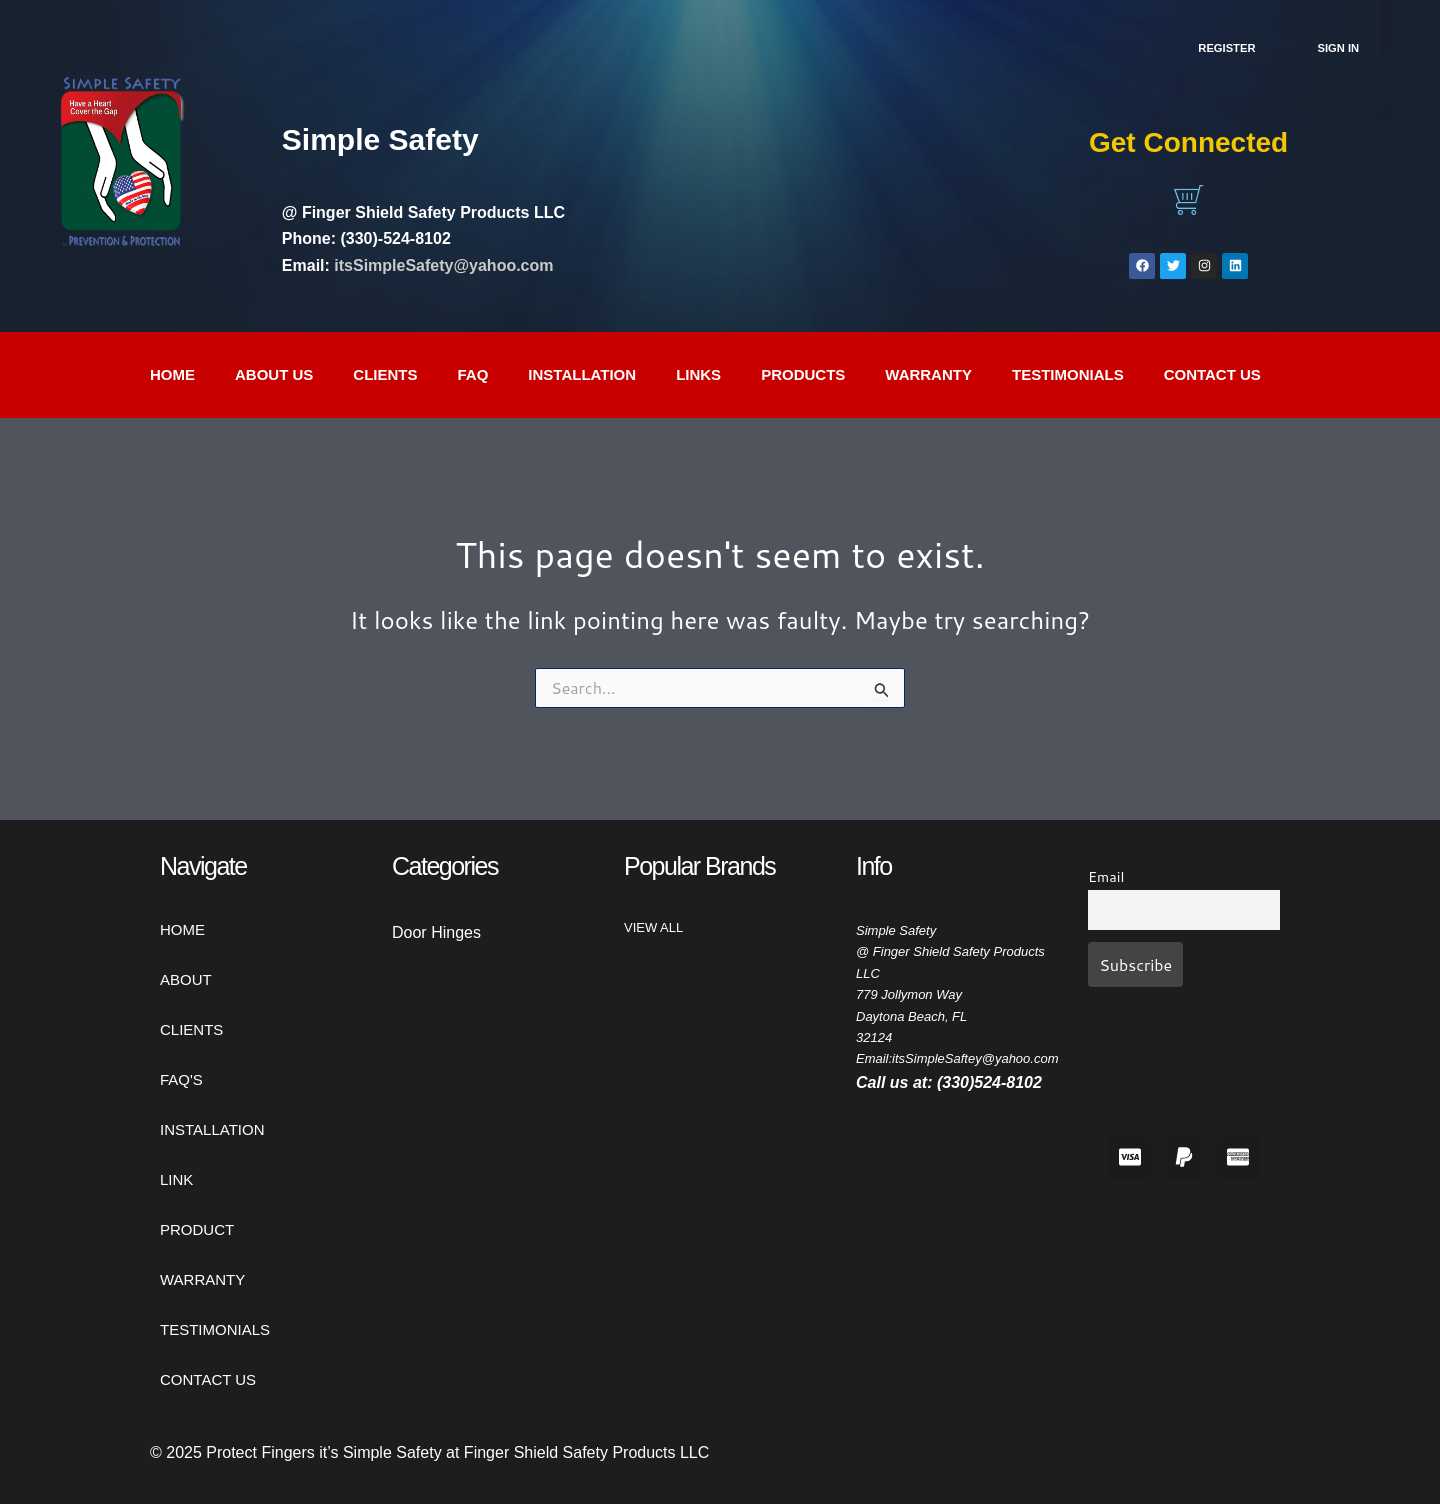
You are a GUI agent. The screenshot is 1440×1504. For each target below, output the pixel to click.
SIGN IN (1339, 48)
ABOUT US (274, 374)
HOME (182, 929)
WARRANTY (928, 374)
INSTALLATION (582, 374)
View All (653, 927)
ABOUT (186, 979)
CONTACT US (1212, 374)
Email (1106, 876)
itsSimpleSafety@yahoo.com (443, 265)
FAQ (473, 374)
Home (172, 374)
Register (1226, 48)
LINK (176, 1179)
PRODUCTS (803, 374)
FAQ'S (181, 1079)
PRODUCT (197, 1229)
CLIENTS (385, 374)
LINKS (698, 374)
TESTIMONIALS (1068, 374)
